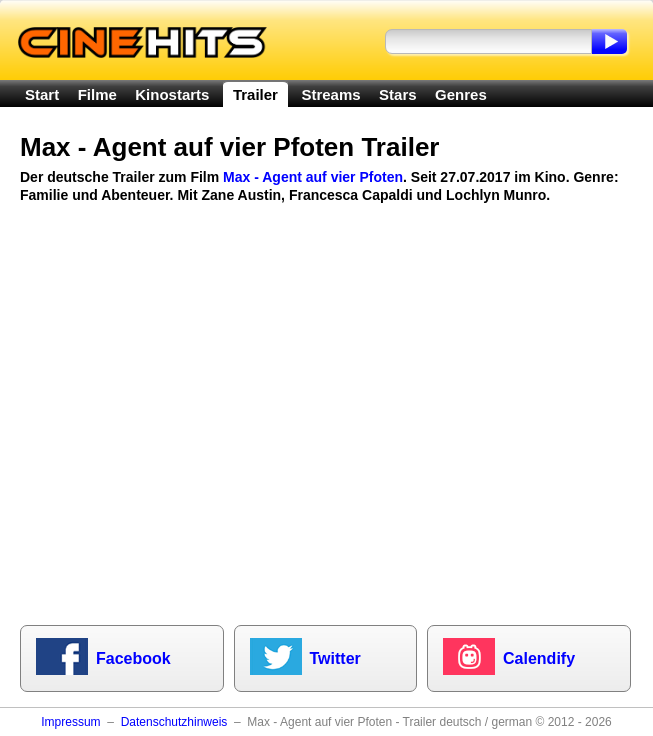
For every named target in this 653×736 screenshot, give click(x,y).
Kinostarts (172, 94)
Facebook (133, 658)
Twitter (335, 658)
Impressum (70, 722)
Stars (398, 94)
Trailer (255, 94)
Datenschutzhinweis (174, 722)
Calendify (539, 658)
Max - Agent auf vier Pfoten (313, 177)
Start (42, 94)
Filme (97, 94)
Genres (461, 94)
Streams (330, 94)
